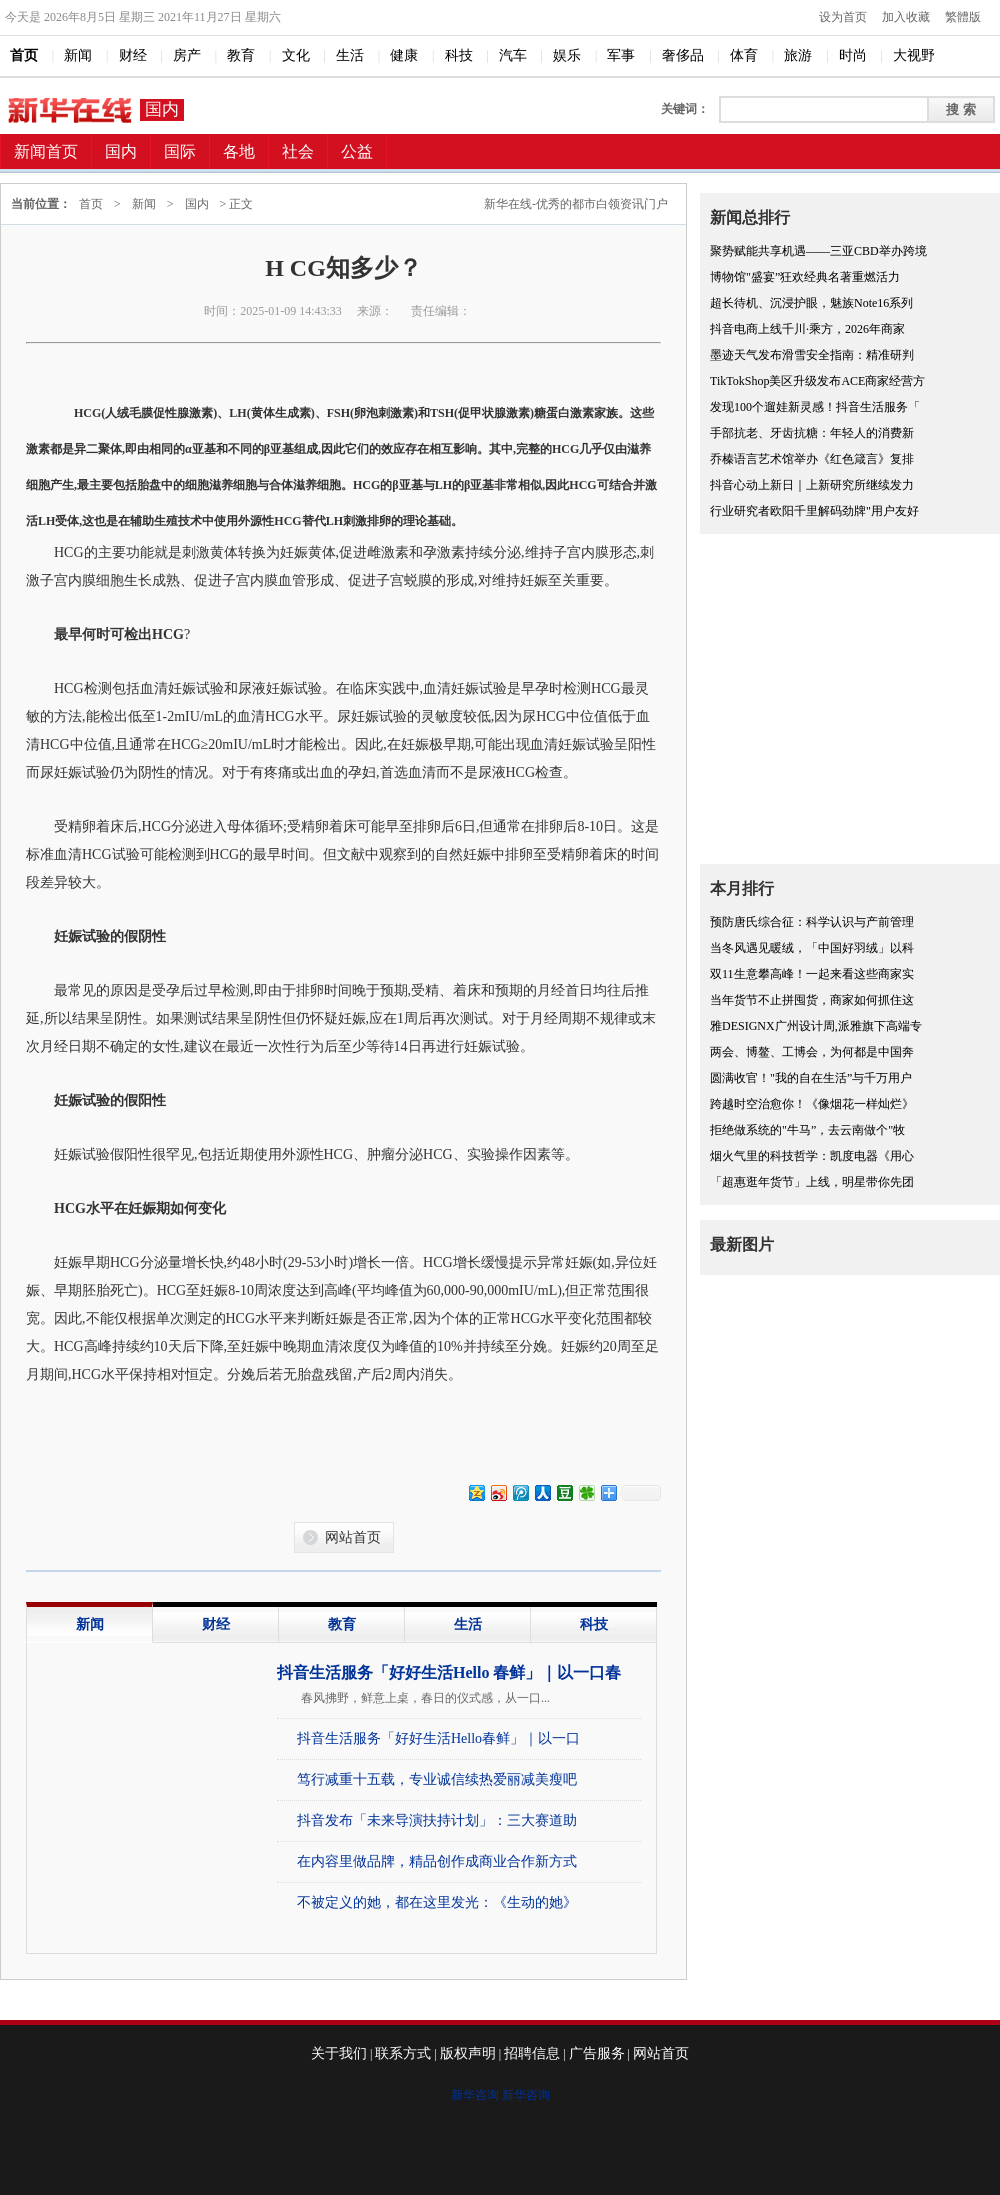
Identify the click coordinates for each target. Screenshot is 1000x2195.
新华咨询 (475, 2095)
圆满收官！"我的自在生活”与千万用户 (811, 1078)
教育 (342, 1624)
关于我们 (339, 2053)
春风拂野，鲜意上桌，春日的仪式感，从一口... (425, 1698)
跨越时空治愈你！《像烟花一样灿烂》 (812, 1104)
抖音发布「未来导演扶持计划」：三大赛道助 (437, 1820)
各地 (239, 151)
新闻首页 (46, 151)
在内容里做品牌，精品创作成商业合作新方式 (437, 1861)
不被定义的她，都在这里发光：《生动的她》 (437, 1902)
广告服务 (597, 2053)
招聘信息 (532, 2053)
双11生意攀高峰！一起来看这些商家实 (812, 974)
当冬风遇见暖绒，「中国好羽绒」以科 (812, 948)
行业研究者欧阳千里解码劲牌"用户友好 (814, 511)
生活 (468, 1624)
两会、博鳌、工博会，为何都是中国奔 (812, 1052)
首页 (91, 204)
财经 (216, 1624)
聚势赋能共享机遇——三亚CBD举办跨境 (818, 251)
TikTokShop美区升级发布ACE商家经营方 (817, 381)
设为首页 (843, 17)
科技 (594, 1624)
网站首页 (353, 1537)
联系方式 (403, 2053)
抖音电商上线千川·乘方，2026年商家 (807, 329)
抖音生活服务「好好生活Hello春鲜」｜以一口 (438, 1738)
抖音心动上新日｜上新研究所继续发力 (812, 485)
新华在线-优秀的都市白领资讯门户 (576, 204)
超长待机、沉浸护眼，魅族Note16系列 (811, 303)
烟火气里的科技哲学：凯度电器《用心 (812, 1156)
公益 (357, 151)
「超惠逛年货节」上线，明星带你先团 (812, 1182)
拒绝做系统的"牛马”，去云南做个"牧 (807, 1130)
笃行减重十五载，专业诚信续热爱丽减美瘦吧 (437, 1779)
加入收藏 (906, 17)
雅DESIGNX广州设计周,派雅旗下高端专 (816, 1026)
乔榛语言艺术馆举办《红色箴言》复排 (812, 459)
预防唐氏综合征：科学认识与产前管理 (812, 922)
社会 (298, 151)
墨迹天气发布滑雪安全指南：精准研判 (812, 355)
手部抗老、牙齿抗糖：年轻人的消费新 (812, 433)
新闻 (144, 204)
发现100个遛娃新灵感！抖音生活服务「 (815, 407)
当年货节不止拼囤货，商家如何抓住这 (812, 1000)
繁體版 (963, 17)
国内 (162, 109)
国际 (180, 151)
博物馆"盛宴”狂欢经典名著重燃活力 (805, 277)
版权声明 (468, 2053)
